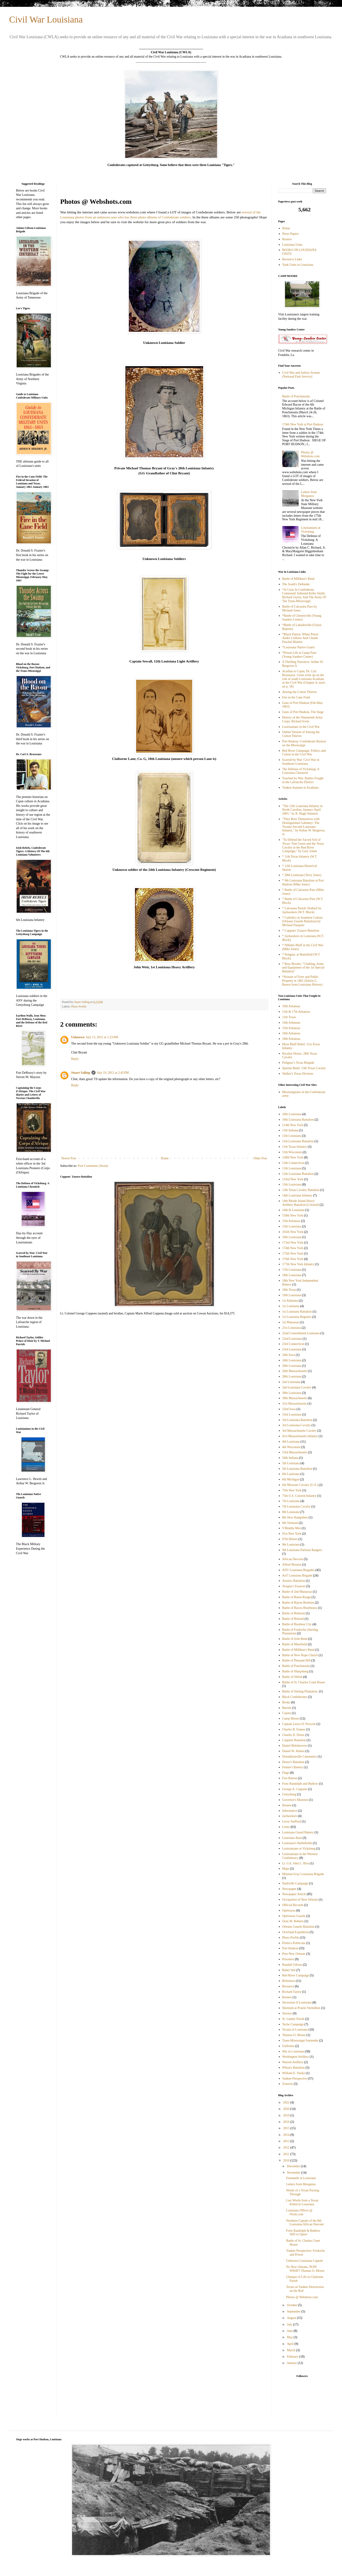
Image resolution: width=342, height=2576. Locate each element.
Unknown (77, 1037)
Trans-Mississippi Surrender (300, 2040)
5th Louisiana (291, 1463)
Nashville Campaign (295, 1883)
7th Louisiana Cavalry (296, 1506)
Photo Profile (78, 1006)
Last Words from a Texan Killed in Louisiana (302, 2202)
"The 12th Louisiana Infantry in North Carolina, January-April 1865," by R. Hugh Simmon (302, 809)
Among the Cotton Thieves (299, 692)
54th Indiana (290, 1457)
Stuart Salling (80, 1072)
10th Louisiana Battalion (298, 1119)
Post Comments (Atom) (93, 1166)
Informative (289, 1810)
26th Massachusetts (294, 1371)
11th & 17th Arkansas (296, 1011)
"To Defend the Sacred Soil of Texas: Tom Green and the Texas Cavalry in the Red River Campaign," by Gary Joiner (303, 845)
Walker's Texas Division (297, 1073)
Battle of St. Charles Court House (303, 1682)
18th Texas (289, 1289)
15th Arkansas (291, 1028)
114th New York (292, 1125)
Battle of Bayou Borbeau (298, 1602)
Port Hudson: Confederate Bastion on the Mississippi (304, 743)
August (292, 2318)
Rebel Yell (288, 1970)
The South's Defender (296, 584)
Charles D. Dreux (293, 1735)
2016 (286, 2122)
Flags (285, 1772)
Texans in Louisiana (295, 2029)
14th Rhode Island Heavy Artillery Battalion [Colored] (300, 1202)
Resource (288, 1986)
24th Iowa (288, 1355)
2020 (286, 2109)
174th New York (292, 1248)
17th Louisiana (291, 1269)
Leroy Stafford (291, 1821)
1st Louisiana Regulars (296, 1317)
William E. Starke (293, 2073)
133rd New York (292, 1179)
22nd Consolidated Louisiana (301, 1333)
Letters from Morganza (309, 494)
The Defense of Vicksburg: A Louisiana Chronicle (300, 771)
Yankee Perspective (294, 2078)
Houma (287, 1805)
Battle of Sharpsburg (295, 1671)
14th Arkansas (291, 1022)
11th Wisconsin (292, 1152)
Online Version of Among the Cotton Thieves (301, 734)
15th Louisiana (291, 1226)
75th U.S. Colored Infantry (299, 1496)
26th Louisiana (291, 1365)
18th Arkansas (291, 1038)
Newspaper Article (294, 1894)
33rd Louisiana (291, 1414)
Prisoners (288, 1959)
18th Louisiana (291, 1275)
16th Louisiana (291, 1237)
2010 (286, 2160)
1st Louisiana (290, 1306)
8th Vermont (290, 1523)
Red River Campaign (295, 1975)
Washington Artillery (295, 2056)
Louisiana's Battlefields (297, 1843)
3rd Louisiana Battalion (297, 1420)
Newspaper (289, 1889)
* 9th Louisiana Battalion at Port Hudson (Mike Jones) (303, 882)
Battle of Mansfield (294, 1644)
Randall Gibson (292, 1964)
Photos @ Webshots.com (310, 454)
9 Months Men (291, 1528)
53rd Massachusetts (294, 1452)
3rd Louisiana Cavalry (296, 1425)
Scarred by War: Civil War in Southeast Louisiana (300, 761)
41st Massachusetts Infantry (300, 1436)
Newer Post (68, 1158)
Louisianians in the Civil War (301, 726)
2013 (286, 2141)
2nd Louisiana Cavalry (296, 1387)
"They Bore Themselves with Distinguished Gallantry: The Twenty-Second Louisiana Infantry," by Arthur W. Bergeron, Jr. (303, 826)
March (291, 2350)
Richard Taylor (291, 1991)
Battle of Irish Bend (295, 1639)
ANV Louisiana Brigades (298, 1570)
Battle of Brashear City (297, 1624)
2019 (286, 2115)
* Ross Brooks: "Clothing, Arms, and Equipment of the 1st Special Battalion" (303, 967)
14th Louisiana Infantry (297, 1195)
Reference (288, 1981)
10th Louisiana (291, 1114)
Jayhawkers (289, 1816)
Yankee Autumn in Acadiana (300, 787)
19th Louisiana (291, 1295)
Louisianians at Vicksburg (310, 529)
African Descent (292, 1559)
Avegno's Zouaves (294, 1586)
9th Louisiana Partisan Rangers (302, 1550)
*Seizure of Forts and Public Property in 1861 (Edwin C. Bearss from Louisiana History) (302, 980)
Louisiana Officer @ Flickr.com (299, 2212)
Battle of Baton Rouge (296, 1597)
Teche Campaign (293, 2024)
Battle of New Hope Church (300, 1655)
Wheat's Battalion (293, 2067)
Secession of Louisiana (297, 2002)
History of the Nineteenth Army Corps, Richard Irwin (302, 719)
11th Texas (289, 1017)
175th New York (292, 1253)
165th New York (292, 1232)
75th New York (292, 1490)
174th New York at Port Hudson (302, 424)
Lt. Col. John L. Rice (295, 1863)
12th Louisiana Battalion (298, 1174)
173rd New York (292, 1242)
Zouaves (287, 2083)
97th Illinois (290, 1539)
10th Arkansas (291, 1006)
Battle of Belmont (293, 1613)
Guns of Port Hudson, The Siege (303, 712)
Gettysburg (289, 1794)
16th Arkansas (291, 1033)
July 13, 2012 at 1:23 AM (102, 1037)
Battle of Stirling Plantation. (300, 1691)
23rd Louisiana (291, 1349)
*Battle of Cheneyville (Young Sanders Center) (301, 617)
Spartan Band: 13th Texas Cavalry (304, 1068)
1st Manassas (290, 1322)
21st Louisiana (291, 1327)
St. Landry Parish (293, 2019)
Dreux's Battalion (293, 1762)
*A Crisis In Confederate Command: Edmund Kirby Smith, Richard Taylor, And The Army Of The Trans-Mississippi (304, 595)
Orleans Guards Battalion (298, 1926)
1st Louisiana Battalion (297, 1311)
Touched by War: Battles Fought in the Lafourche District (303, 780)
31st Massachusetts (294, 1403)
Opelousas (288, 1910)
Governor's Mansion (295, 1800)
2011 (286, 2154)
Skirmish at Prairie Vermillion (301, 2008)
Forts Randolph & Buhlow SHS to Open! (303, 2232)
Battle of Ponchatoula (296, 396)
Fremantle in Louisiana (301, 2178)
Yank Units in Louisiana (297, 264)
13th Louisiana (291, 1184)
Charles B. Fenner (293, 1729)
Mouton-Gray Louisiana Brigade (303, 1874)
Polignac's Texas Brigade (298, 1062)
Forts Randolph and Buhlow (300, 1783)
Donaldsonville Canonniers (299, 1756)
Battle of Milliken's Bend (298, 578)
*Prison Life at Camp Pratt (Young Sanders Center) (299, 654)
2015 (286, 2128)
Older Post (260, 1158)
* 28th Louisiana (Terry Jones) (301, 875)
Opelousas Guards (294, 1916)
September (294, 2311)
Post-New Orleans (294, 1953)
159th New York (292, 1215)
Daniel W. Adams (293, 1751)
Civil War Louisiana (46, 19)
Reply (75, 1059)
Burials (286, 1708)
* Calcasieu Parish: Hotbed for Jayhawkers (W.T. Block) (301, 910)
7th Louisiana (291, 1501)
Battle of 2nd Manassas (297, 1591)
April (290, 2344)
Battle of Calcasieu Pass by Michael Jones (299, 608)
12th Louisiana (291, 1168)
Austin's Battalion (293, 1580)
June (290, 2331)
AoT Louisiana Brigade (297, 1575)
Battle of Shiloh (292, 1677)
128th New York (292, 1157)
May (290, 2337)
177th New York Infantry (298, 1264)
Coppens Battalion (294, 1740)
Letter (286, 1827)
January (292, 2363)
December (294, 2166)
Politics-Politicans (294, 1943)
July (290, 2324)
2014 (286, 2134)
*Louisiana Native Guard (298, 647)
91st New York (291, 1533)
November (294, 2172)
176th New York (292, 1259)
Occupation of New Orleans (300, 1899)
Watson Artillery (292, 2062)
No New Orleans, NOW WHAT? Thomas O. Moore (305, 2268)
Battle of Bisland (293, 1618)
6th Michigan (290, 1479)
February (293, 2356)
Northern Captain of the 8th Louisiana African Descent (305, 2222)
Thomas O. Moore (294, 2035)
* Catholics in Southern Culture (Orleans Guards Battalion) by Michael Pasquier (302, 921)
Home (165, 1158)
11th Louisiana (291, 1135)
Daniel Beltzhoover (294, 1745)
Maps (285, 1868)
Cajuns (286, 1713)
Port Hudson (290, 1948)
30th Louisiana (291, 1393)
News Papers (290, 233)
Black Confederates (294, 1697)
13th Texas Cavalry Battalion (300, 1190)
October (292, 2305)
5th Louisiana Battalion (297, 1468)
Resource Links (292, 259)
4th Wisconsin (291, 1447)
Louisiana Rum (292, 1838)
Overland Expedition (295, 1932)
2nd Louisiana (291, 1382)
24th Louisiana (291, 1360)
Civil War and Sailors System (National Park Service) (301, 374)
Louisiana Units (292, 244)
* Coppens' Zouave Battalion (300, 930)
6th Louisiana (291, 1474)
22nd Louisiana (292, 1338)
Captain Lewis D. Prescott (299, 1724)
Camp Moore (290, 1718)
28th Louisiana (291, 1376)
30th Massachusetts (294, 1398)
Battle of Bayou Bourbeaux (299, 1608)
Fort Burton (289, 1778)
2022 (286, 2102)
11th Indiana (290, 1130)
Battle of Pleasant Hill (296, 1660)
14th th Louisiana (293, 1210)
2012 (286, 2147)
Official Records (292, 1905)
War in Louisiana (293, 2051)
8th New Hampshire (295, 1517)
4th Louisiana (291, 1441)
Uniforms (288, 2046)
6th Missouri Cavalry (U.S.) (300, 1485)
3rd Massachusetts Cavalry (299, 1430)
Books (286, 1702)
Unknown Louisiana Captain (304, 2260)
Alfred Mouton (291, 1564)
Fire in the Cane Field (296, 697)
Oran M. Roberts (293, 1921)
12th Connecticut (293, 1163)
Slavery (287, 2013)
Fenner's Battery (292, 1767)
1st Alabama (290, 1300)
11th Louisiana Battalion (298, 1141)
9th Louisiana (291, 1544)
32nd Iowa (289, 1409)
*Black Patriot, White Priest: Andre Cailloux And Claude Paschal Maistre (300, 638)
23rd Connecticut (293, 1344)
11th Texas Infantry (294, 1146)
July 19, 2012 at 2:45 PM (113, 1072)
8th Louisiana (291, 1512)
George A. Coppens (294, 1789)
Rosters (287, 239)
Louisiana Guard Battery (298, 1832)
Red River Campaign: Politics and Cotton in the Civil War (304, 752)
